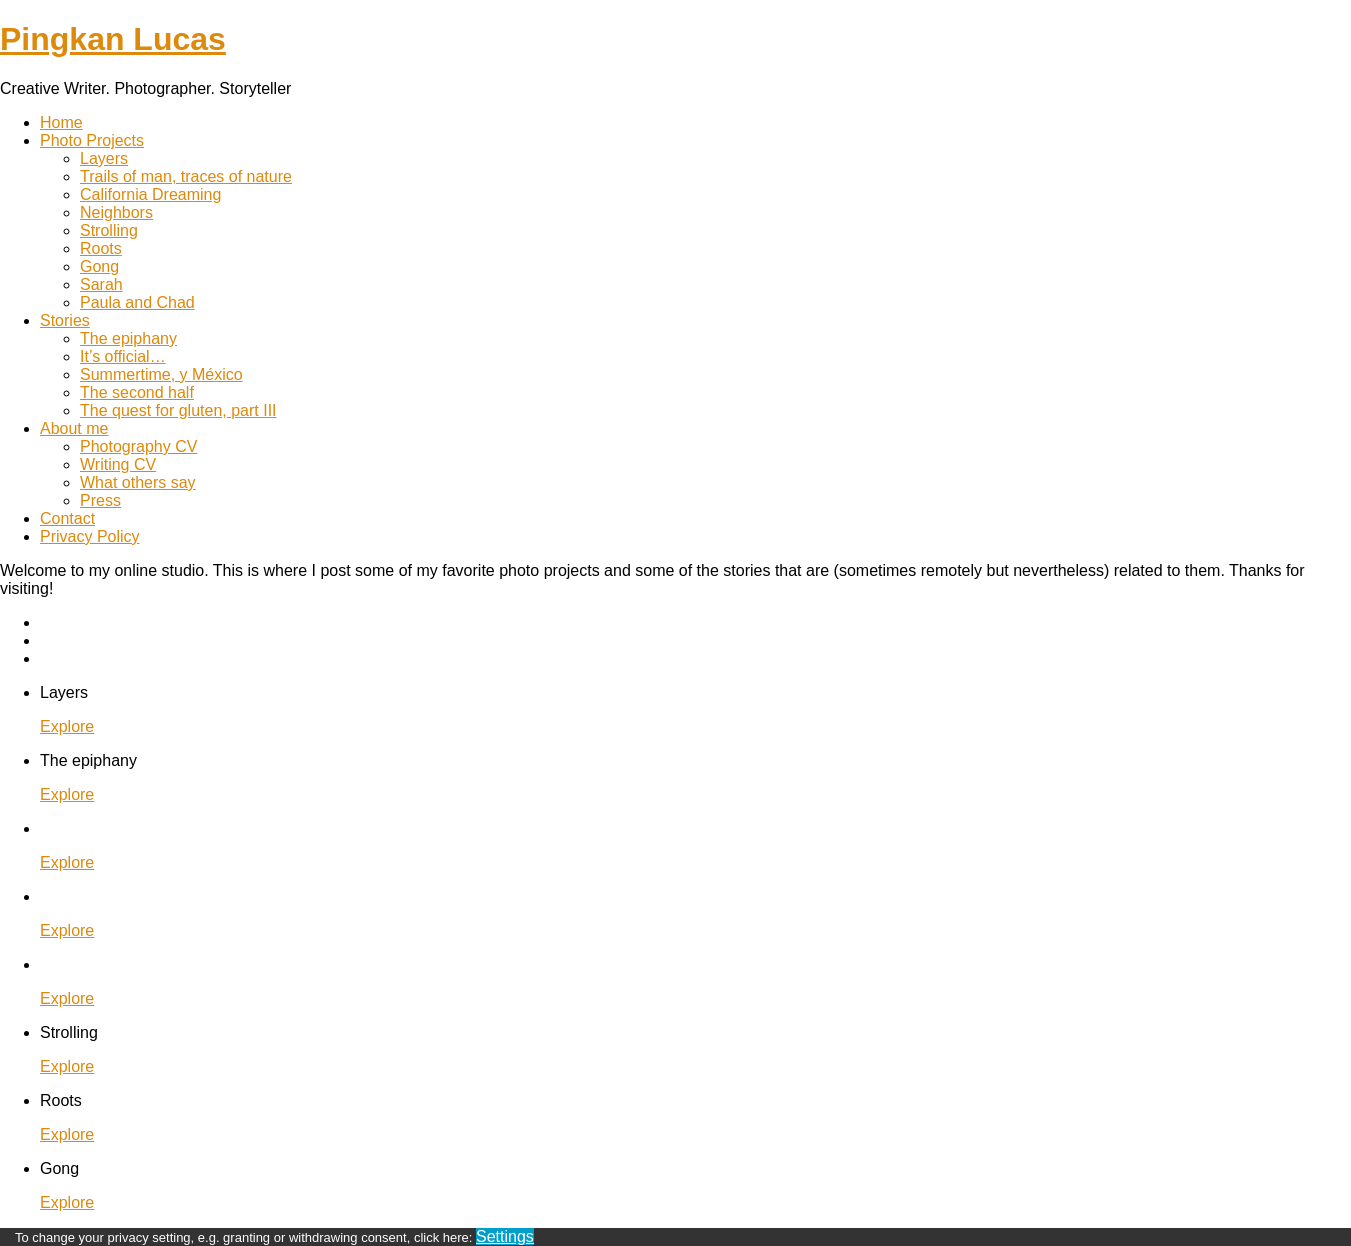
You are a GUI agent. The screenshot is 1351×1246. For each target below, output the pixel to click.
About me (74, 428)
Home (61, 122)
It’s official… (123, 356)
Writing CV (118, 464)
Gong (99, 266)
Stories (65, 320)
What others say (138, 482)
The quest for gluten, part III (178, 410)
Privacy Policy (90, 536)
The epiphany (128, 338)
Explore (67, 726)
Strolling (109, 230)
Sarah (101, 284)
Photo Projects (92, 140)
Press (100, 500)
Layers (104, 158)
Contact (67, 518)
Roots (101, 248)
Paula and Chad (137, 302)
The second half (137, 392)
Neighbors (116, 212)
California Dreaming (150, 194)
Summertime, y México (161, 374)
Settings (505, 1236)
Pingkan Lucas (113, 39)
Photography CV (138, 446)
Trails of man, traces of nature (186, 176)
